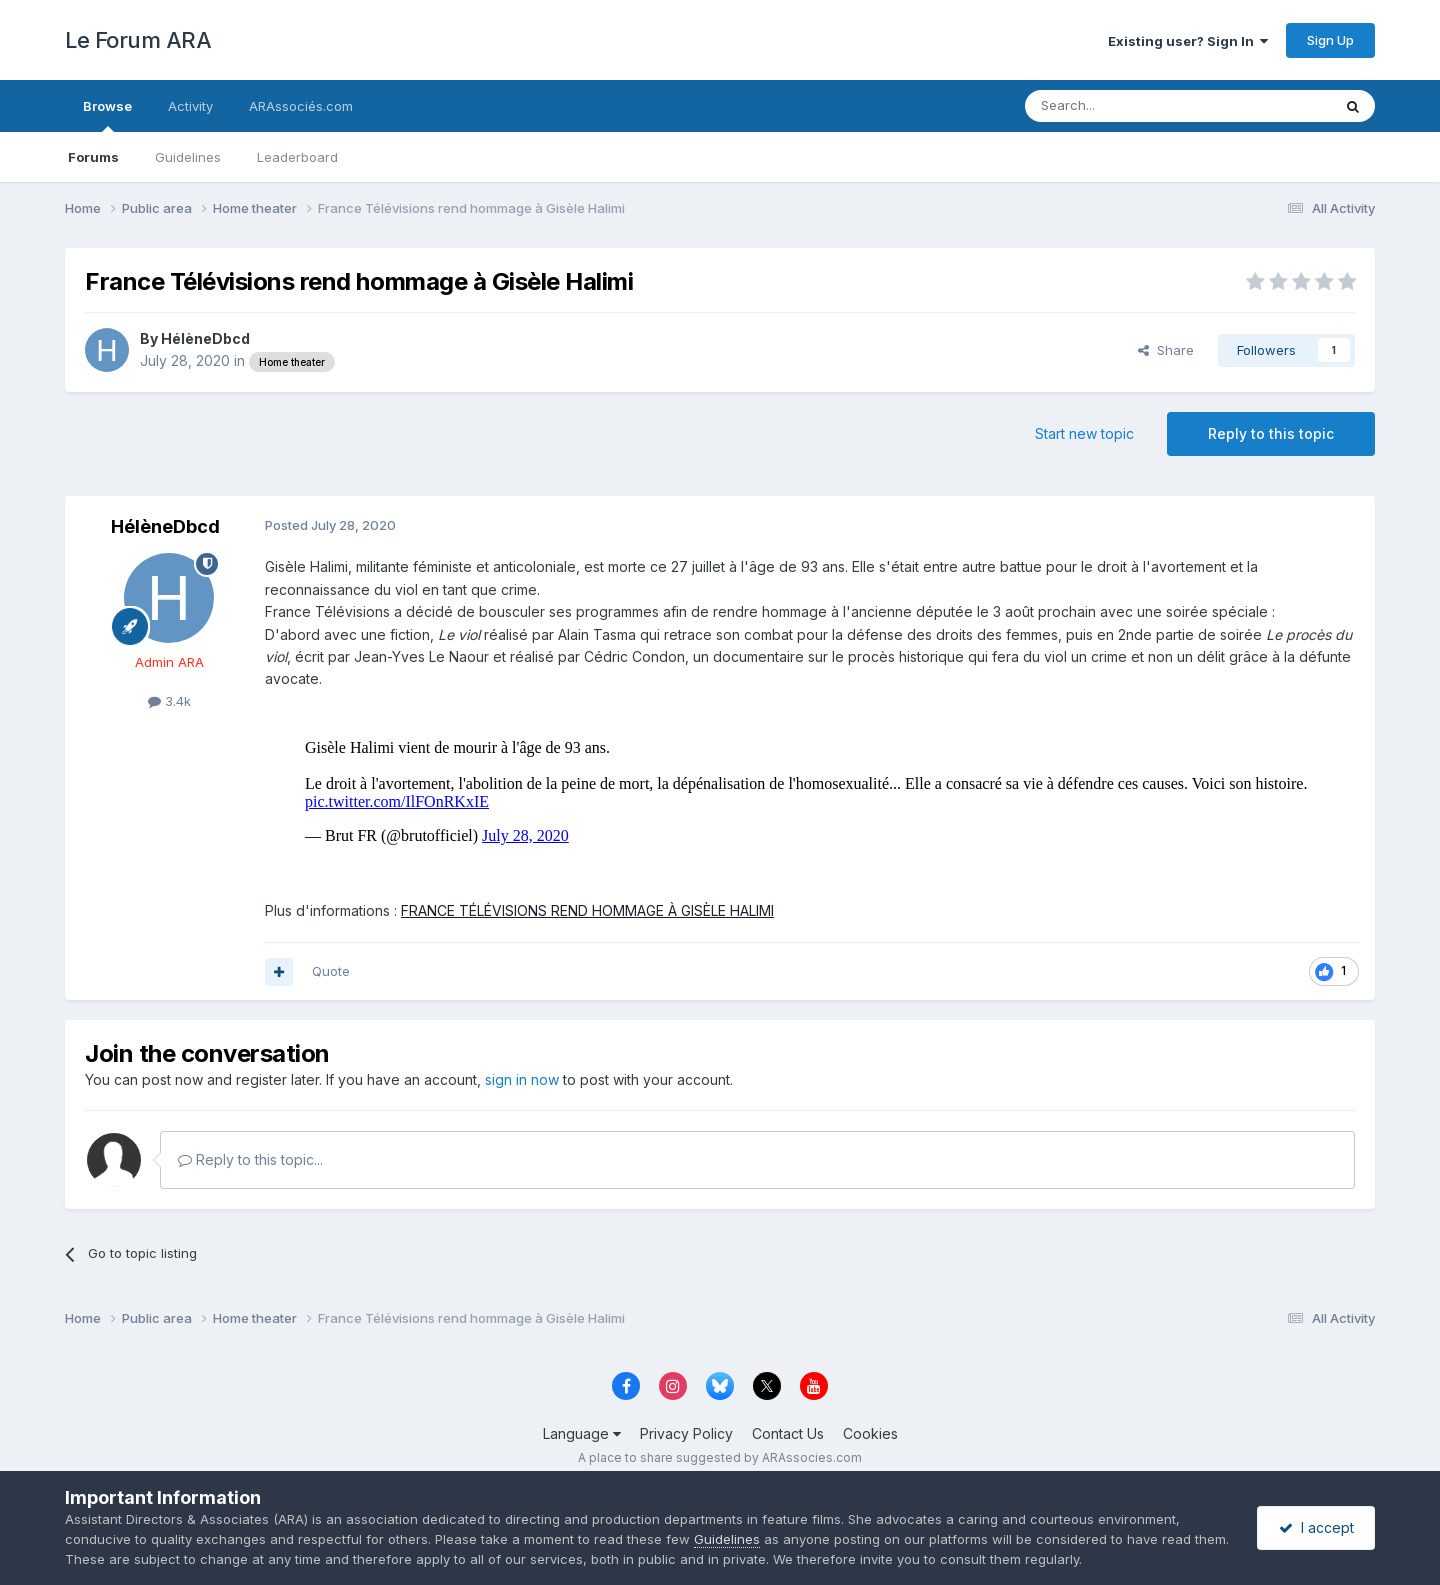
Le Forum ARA (138, 40)
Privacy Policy (686, 1433)
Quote (331, 971)
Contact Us (788, 1433)
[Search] (1127, 106)
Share (1166, 350)
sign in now (522, 1079)
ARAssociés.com (301, 106)
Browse (107, 115)
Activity (190, 106)
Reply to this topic (1271, 433)
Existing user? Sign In (1188, 41)
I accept (1316, 1527)
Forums (93, 157)
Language (582, 1433)
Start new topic (1084, 433)
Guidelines (188, 157)
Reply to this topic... (250, 1159)
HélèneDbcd (205, 338)
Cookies (870, 1433)
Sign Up (1330, 40)
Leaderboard (297, 157)
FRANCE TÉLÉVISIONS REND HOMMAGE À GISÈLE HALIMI (587, 910)
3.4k (169, 701)
